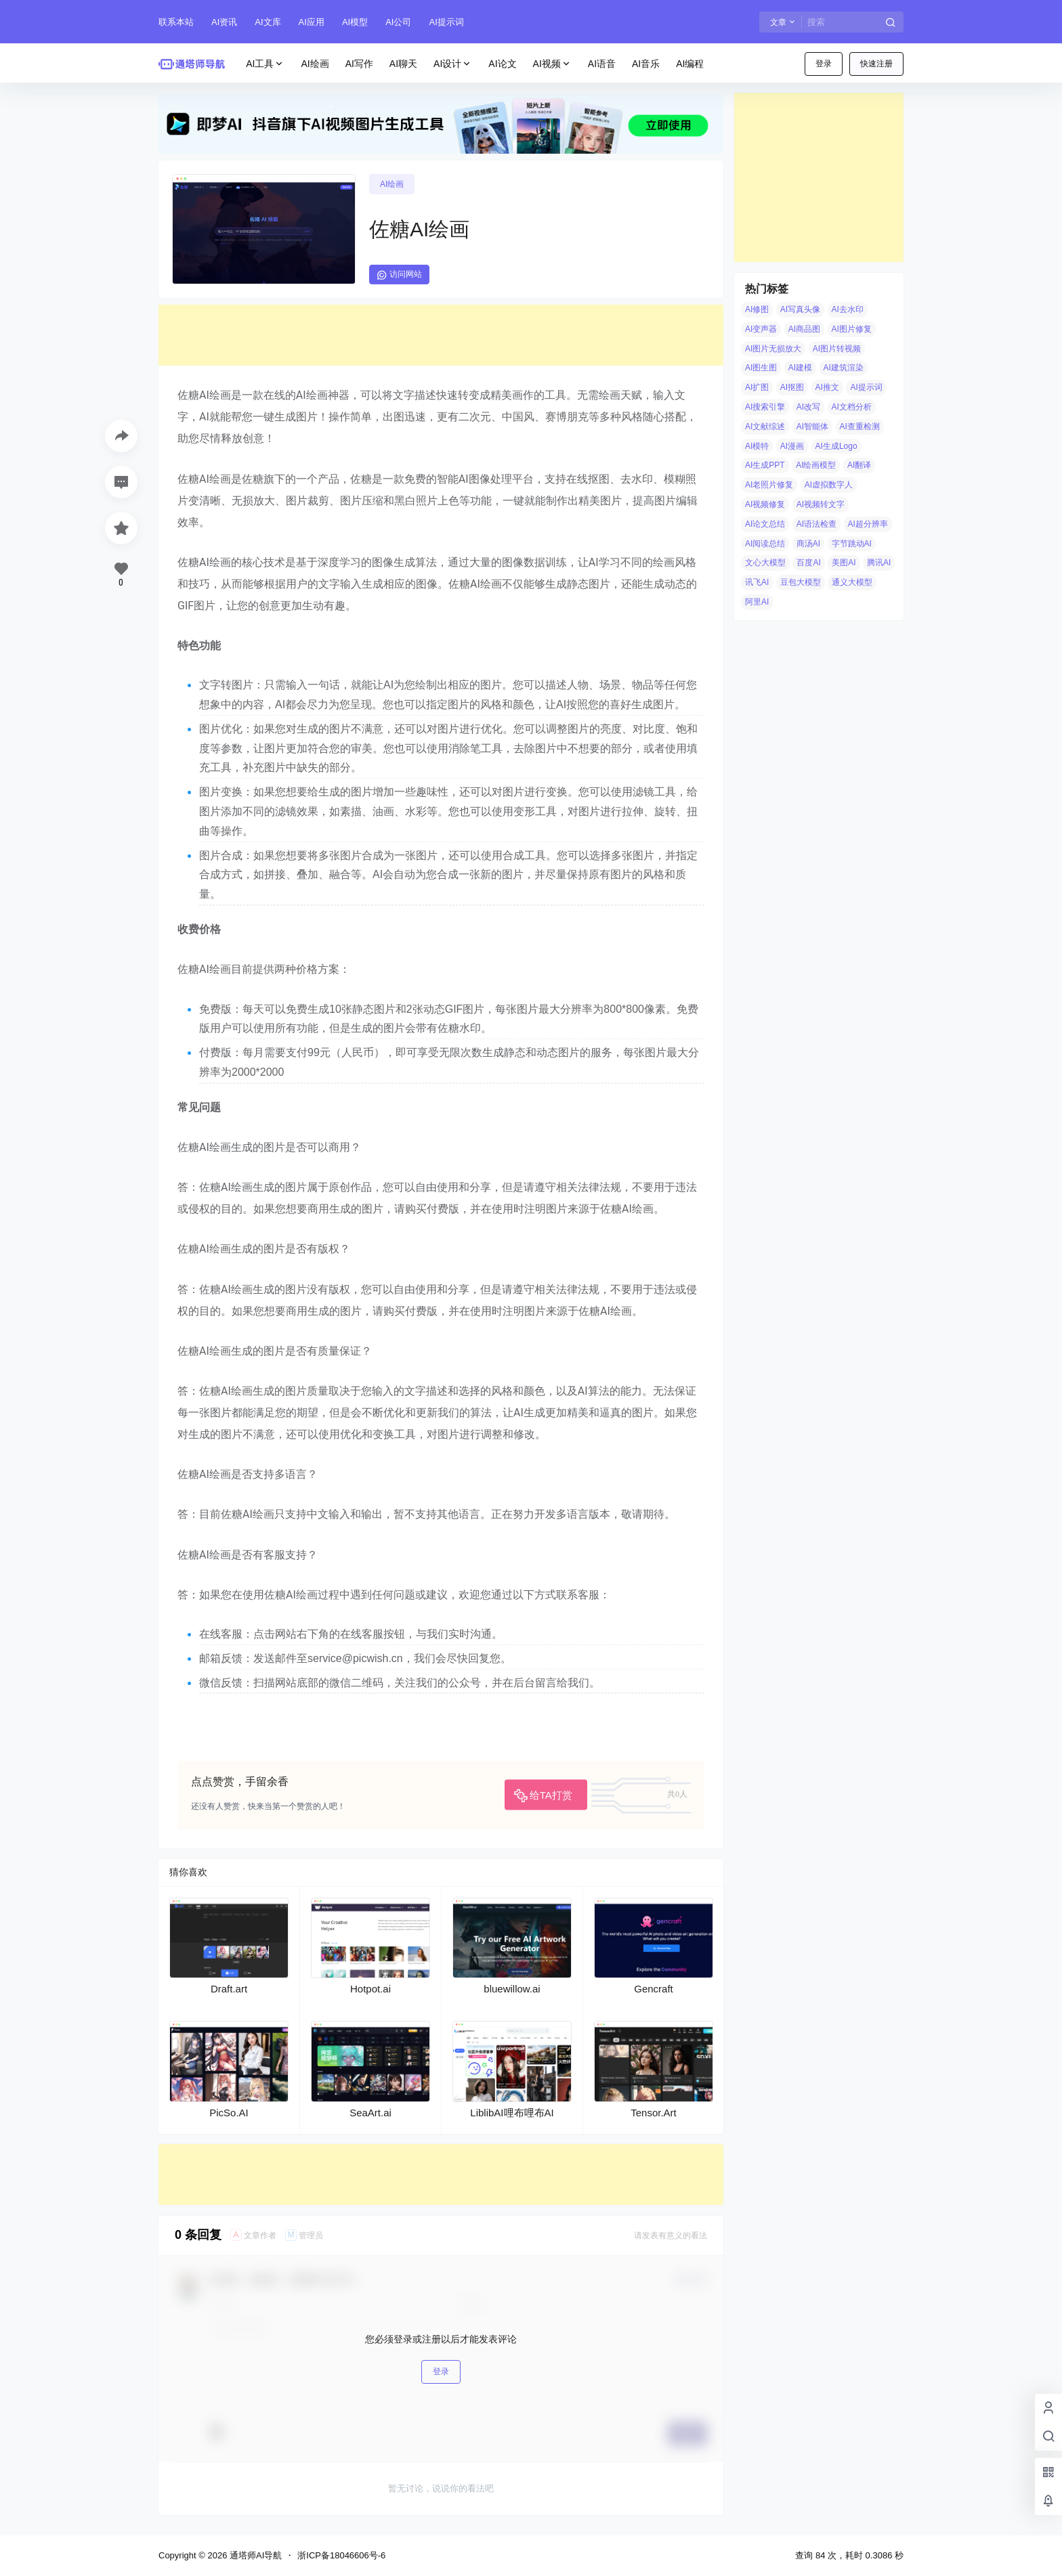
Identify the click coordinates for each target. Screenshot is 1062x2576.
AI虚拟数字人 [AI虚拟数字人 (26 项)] (829, 484)
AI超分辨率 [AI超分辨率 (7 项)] (868, 524)
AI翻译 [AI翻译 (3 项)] (859, 465)
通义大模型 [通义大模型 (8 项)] (852, 582)
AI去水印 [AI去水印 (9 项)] (848, 309)
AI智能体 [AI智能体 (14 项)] (812, 426)
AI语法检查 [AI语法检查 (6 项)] (816, 524)
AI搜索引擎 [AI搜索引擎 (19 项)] (765, 407)
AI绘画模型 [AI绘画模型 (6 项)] (816, 465)
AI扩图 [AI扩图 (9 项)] (757, 387)
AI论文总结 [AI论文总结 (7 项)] (765, 524)
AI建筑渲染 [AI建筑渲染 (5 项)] (844, 367)
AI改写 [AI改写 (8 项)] (808, 407)
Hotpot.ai (370, 1988)
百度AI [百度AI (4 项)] (808, 562)
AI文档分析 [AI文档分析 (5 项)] (852, 407)
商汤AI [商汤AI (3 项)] (808, 543)
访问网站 (399, 274)
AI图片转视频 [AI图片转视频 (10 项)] (837, 348)
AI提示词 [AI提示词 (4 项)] (866, 387)
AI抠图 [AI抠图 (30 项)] (792, 387)
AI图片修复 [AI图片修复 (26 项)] (852, 329)
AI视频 (552, 64)
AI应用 (311, 22)
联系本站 (176, 22)
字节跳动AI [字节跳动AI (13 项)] (852, 543)
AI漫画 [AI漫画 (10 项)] (792, 446)
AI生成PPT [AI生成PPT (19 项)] (765, 465)
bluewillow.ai (512, 1988)
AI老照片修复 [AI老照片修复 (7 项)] (769, 484)
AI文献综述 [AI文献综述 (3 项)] (765, 426)
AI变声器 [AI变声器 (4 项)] (761, 329)
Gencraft (653, 1988)
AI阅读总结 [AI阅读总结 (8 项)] (765, 543)
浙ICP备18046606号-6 (341, 2555)
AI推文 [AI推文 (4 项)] (827, 387)
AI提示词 (446, 22)
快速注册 (876, 63)
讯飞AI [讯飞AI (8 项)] (757, 582)
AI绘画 (392, 184)
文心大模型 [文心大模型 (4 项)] (765, 562)
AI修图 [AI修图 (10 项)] (757, 309)
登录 (823, 63)
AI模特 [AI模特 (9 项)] (757, 446)
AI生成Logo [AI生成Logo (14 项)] (836, 446)
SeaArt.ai (370, 2112)
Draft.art (229, 1988)
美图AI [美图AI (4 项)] (843, 562)
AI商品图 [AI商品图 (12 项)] (804, 329)
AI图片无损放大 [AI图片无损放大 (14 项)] (773, 348)
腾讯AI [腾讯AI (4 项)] (879, 562)
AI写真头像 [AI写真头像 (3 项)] (800, 309)
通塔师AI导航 (254, 2555)
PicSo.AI (229, 2112)
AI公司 (398, 22)
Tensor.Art (654, 2112)
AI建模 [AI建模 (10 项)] (800, 367)
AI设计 (452, 64)
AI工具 (265, 64)
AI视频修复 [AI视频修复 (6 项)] (765, 504)
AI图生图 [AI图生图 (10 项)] (761, 367)
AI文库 (267, 22)
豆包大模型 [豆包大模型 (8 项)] (800, 582)
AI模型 (355, 22)
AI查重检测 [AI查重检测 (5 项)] (860, 426)
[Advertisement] (440, 335)
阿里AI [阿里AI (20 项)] (757, 602)
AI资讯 (224, 22)
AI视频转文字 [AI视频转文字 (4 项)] (820, 504)
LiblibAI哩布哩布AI (511, 2112)
